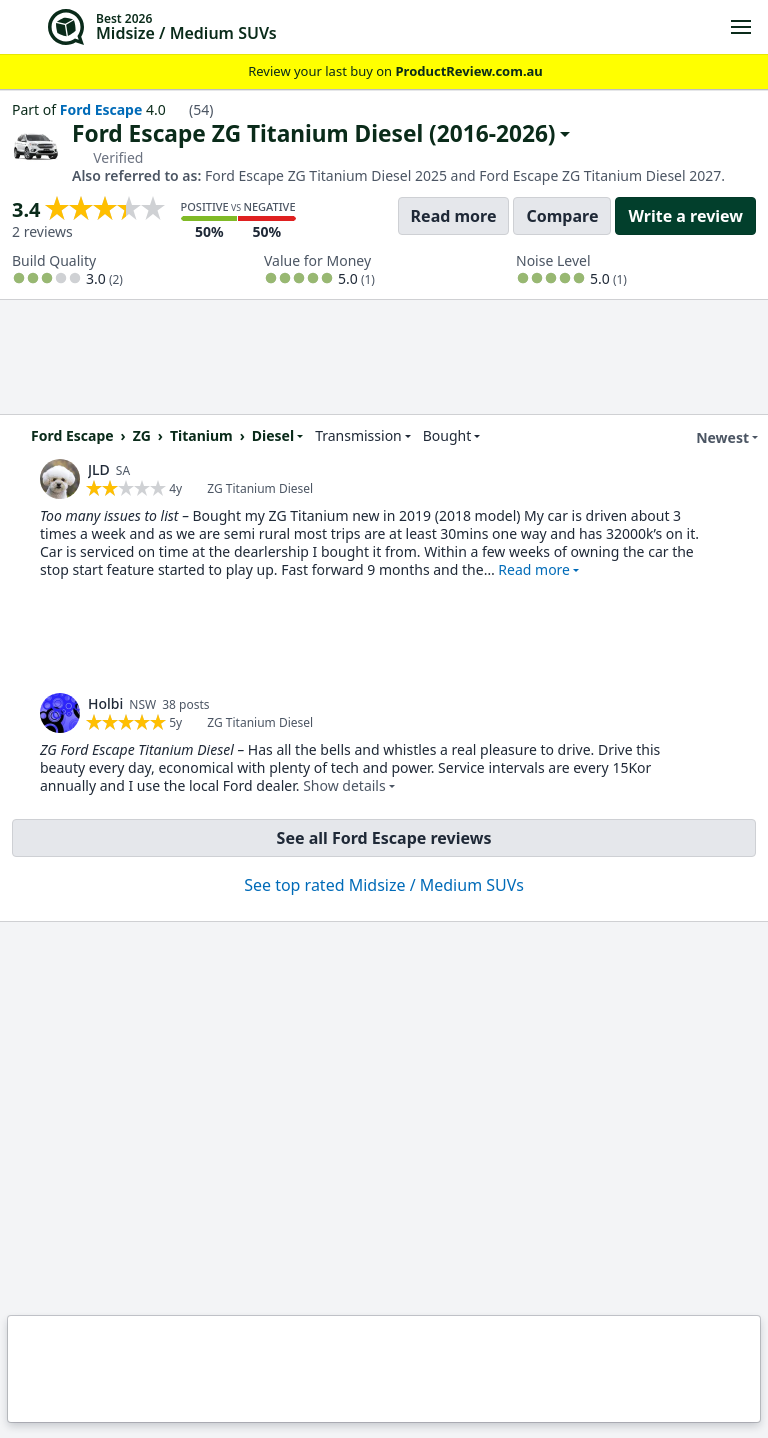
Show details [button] (344, 785)
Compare (562, 216)
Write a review (685, 216)
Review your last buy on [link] (384, 71)
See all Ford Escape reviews (384, 838)
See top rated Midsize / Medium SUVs (384, 885)
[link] (60, 479)
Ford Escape (101, 109)
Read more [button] (534, 569)
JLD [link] (99, 469)
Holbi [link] (105, 703)
